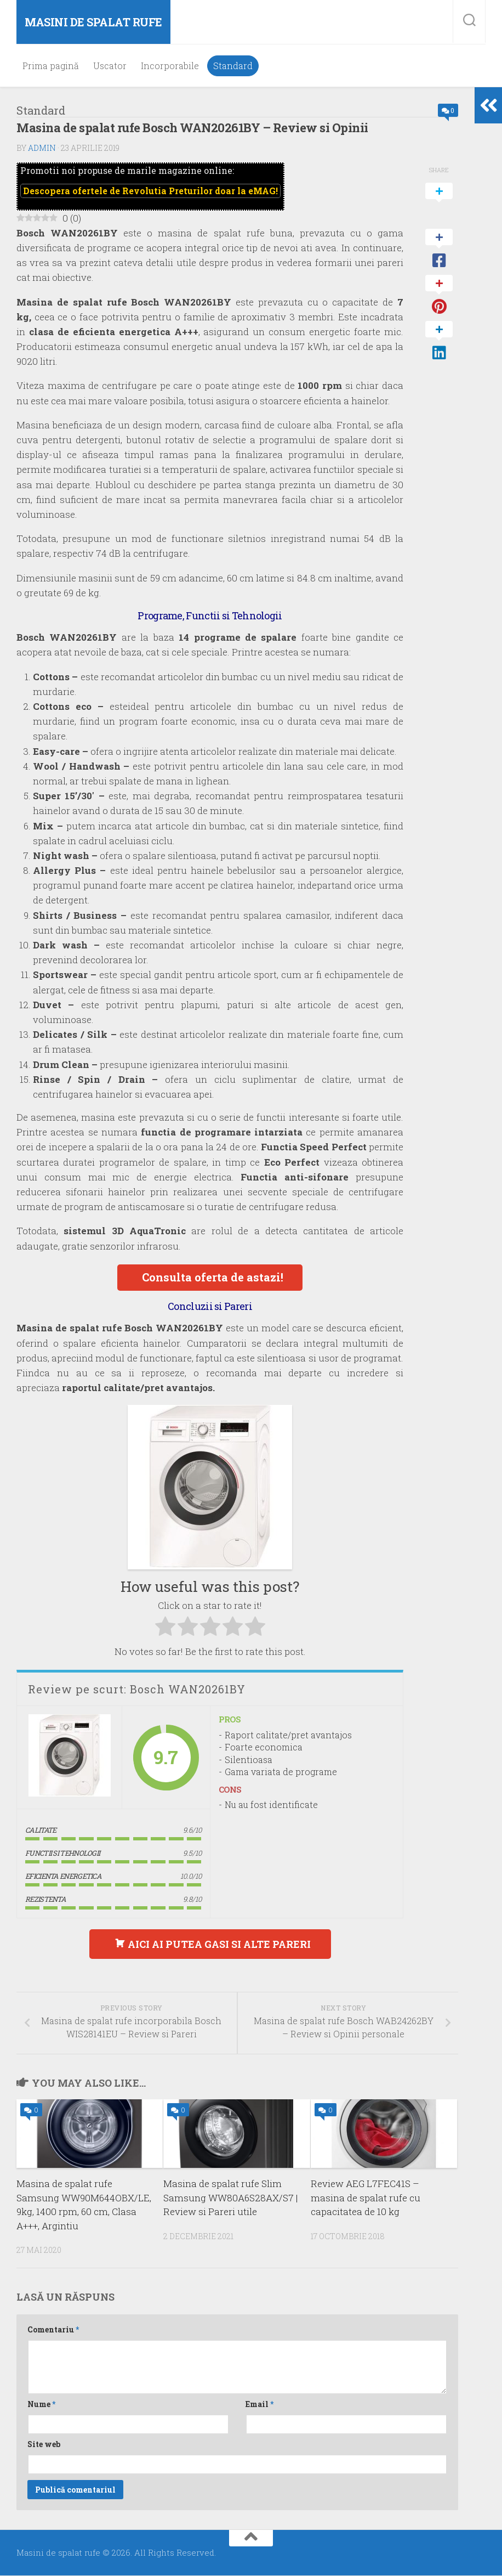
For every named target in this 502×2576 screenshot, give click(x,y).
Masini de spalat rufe (93, 22)
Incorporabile (170, 65)
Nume (41, 2405)
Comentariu (53, 2330)
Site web (43, 2445)
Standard (233, 65)
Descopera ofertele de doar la (150, 190)
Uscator (110, 65)
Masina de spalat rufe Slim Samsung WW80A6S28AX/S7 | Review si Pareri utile (230, 2198)
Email (259, 2405)
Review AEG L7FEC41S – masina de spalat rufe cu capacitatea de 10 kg (365, 2198)
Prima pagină (50, 65)
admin (42, 148)
